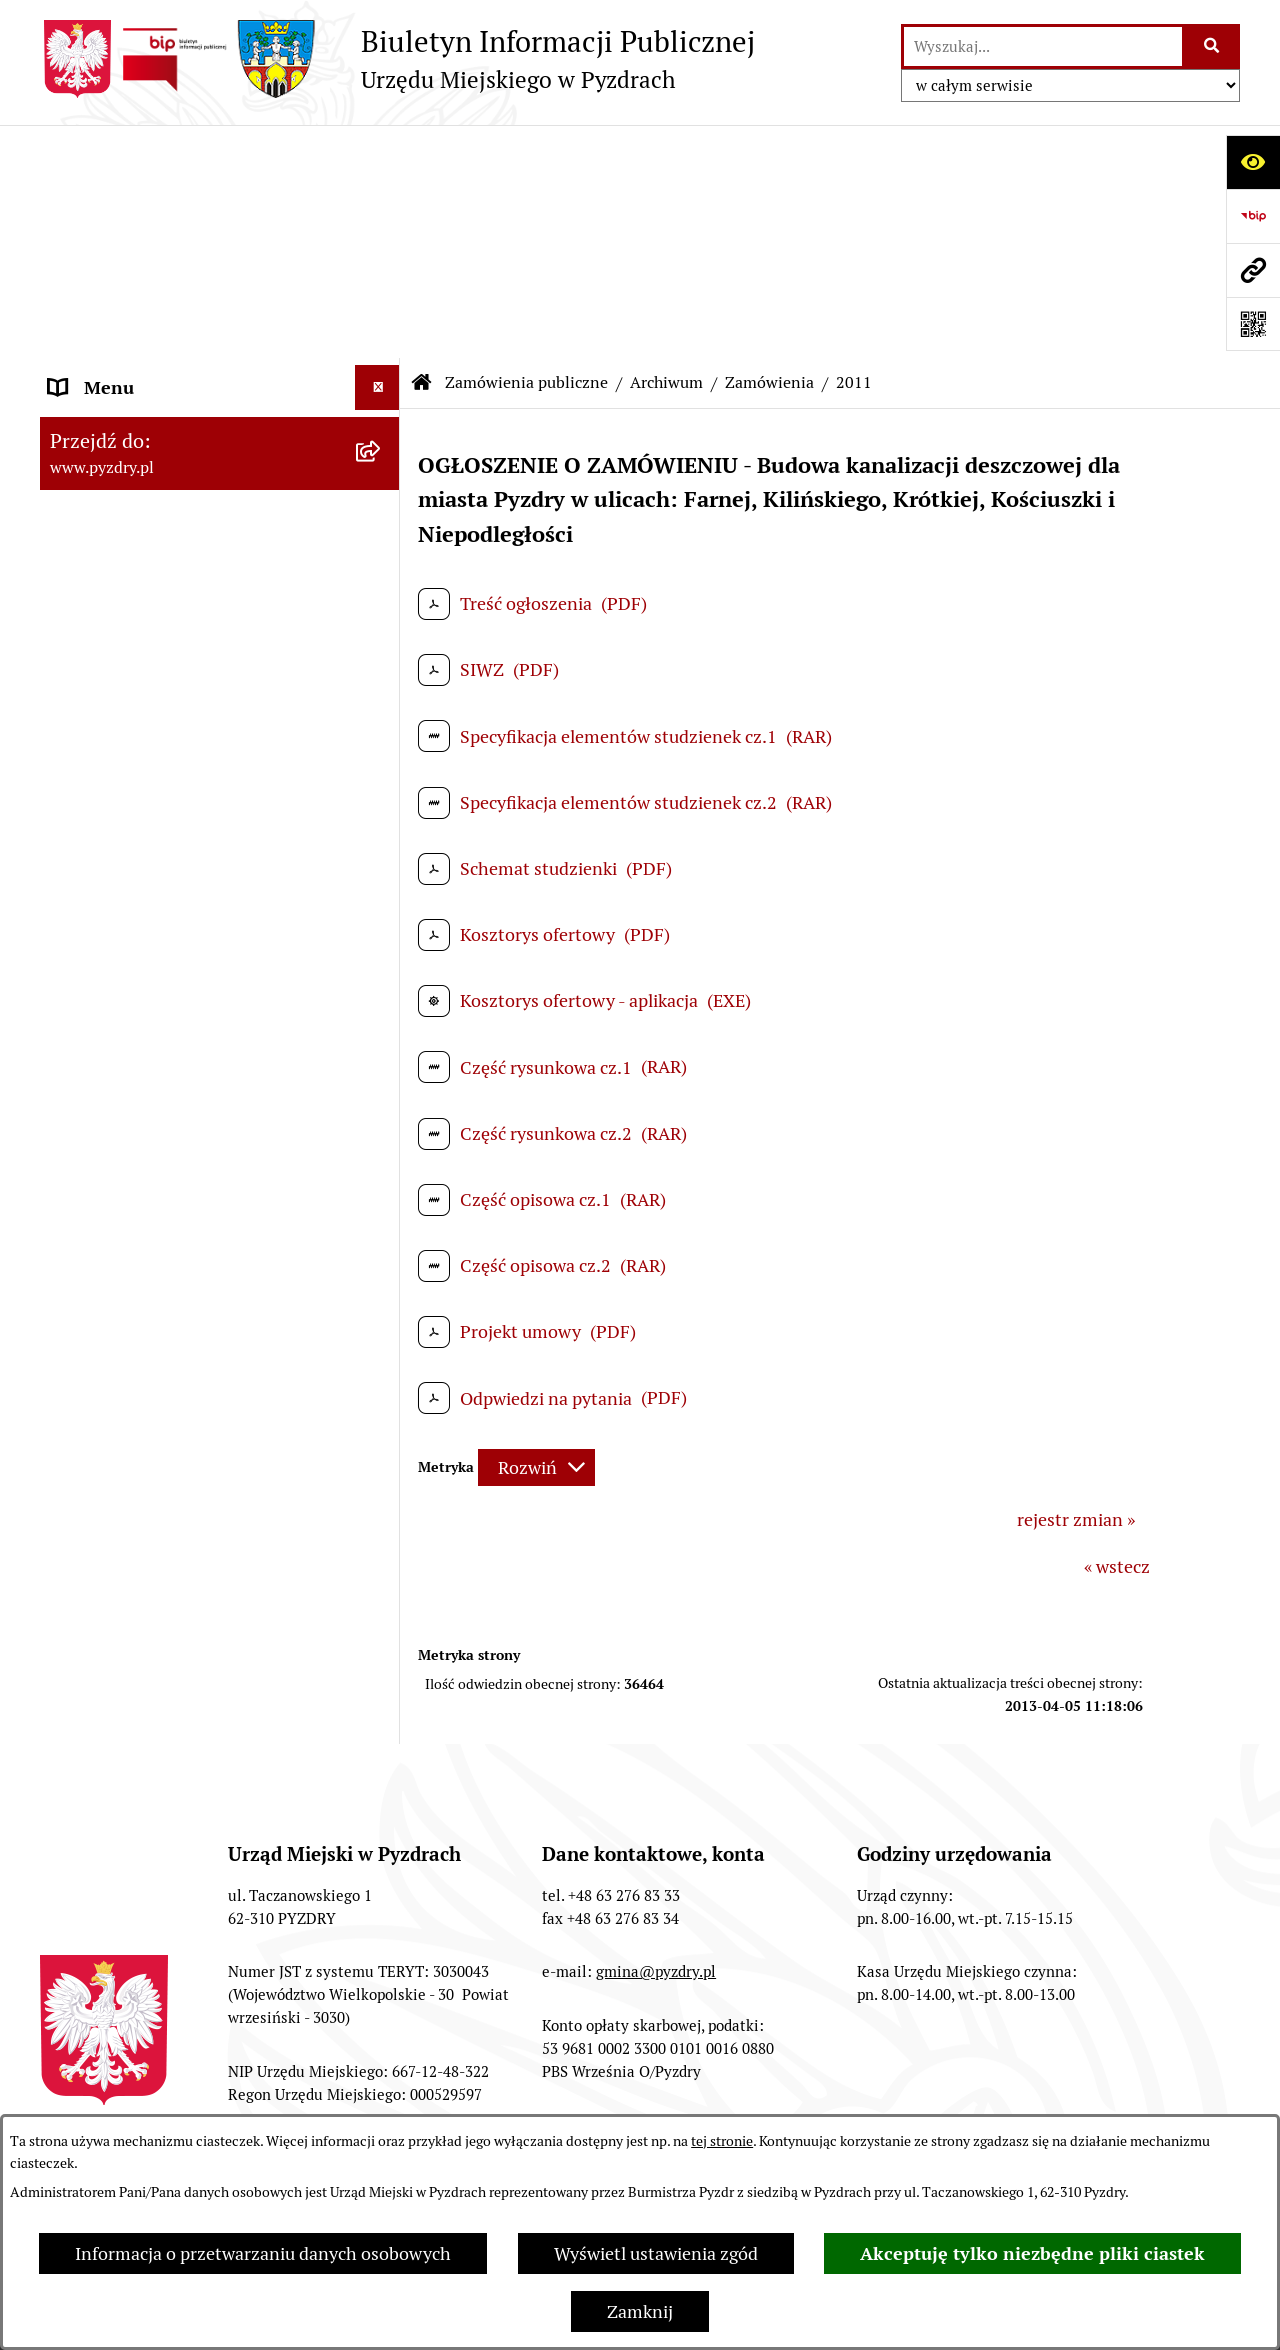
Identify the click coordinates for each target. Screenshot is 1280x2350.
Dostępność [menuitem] (96, 1702)
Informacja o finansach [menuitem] (140, 1432)
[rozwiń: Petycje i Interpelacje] (382, 1568)
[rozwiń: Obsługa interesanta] (382, 362)
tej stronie (722, 2141)
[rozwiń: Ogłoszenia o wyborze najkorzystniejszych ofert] (382, 567)
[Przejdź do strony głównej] (397, 59)
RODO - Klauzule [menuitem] (115, 406)
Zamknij (640, 2311)
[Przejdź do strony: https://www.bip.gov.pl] (1253, 216)
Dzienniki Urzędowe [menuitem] (129, 1612)
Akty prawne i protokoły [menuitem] (144, 244)
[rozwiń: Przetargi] (382, 509)
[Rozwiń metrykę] (536, 1234)
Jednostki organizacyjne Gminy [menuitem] (172, 1477)
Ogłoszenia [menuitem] (93, 1522)
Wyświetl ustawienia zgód (656, 2253)
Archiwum (666, 149)
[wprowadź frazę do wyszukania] (1043, 46)
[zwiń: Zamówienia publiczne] (382, 452)
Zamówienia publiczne (526, 149)
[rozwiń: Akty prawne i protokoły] (382, 245)
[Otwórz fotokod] (1253, 324)
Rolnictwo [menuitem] (89, 1747)
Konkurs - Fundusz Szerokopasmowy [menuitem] (195, 1882)
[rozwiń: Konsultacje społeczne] (382, 1793)
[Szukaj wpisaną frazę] (1212, 46)
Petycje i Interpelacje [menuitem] (131, 1567)
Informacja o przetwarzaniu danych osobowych (263, 2253)
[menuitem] (220, 509)
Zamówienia (769, 149)
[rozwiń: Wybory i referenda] (382, 1658)
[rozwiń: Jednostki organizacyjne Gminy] (382, 1478)
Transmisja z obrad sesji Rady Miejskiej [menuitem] (165, 303)
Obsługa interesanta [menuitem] (129, 361)
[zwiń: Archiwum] (382, 652)
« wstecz (1117, 1333)
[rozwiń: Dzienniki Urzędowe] (382, 1613)
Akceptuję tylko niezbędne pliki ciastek (1032, 2253)
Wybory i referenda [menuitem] (124, 1657)
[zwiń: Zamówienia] (382, 710)
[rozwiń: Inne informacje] (382, 1838)
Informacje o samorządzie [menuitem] (152, 199)
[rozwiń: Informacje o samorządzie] (382, 200)
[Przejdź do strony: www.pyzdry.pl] (1253, 270)
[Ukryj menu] (377, 154)
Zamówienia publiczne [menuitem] (138, 451)
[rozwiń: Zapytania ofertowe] (382, 1201)
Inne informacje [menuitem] (112, 1837)
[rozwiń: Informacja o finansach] (382, 1433)
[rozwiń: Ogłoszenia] (382, 1523)
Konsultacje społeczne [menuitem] (137, 1792)
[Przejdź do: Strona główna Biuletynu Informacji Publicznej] (422, 150)
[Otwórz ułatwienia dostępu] (1253, 162)
